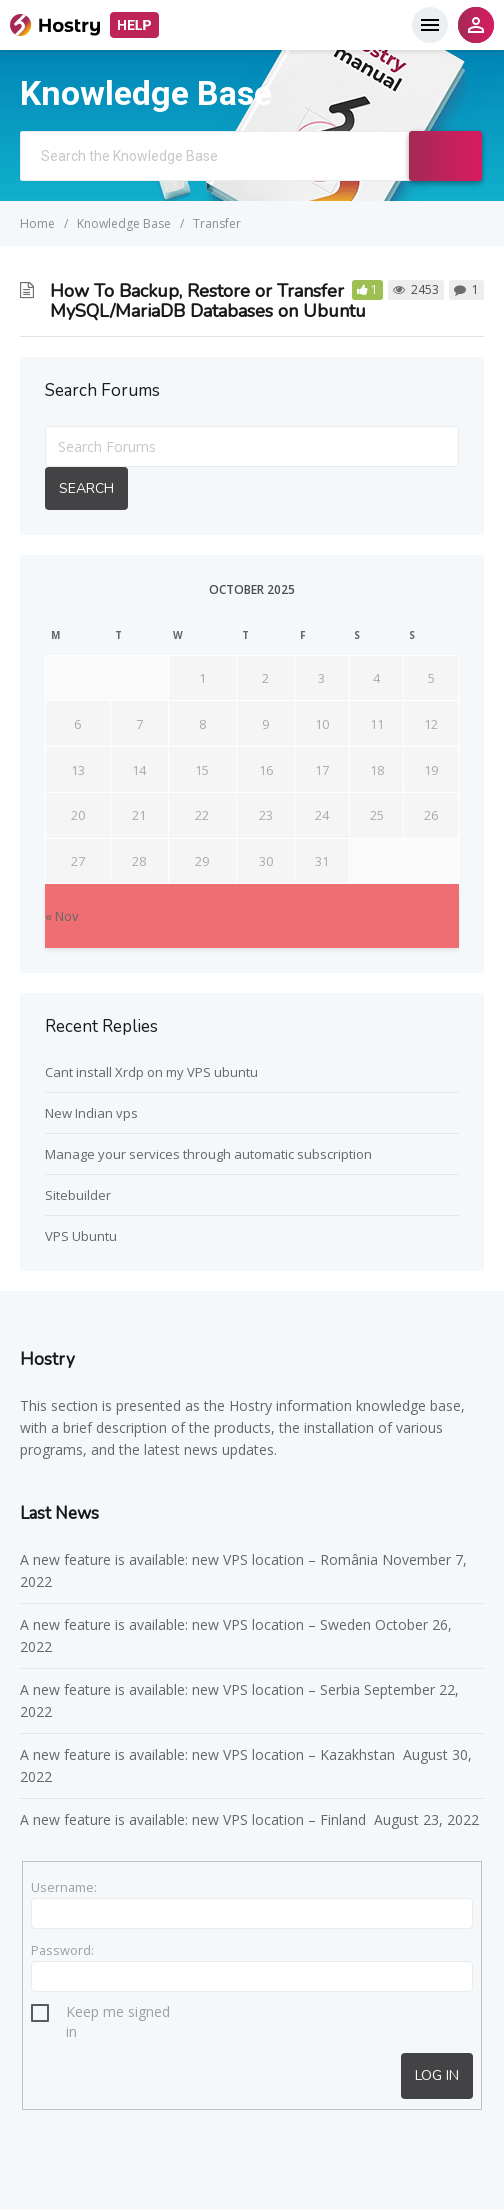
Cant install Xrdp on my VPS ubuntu (151, 1072)
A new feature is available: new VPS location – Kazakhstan (209, 1754)
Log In (437, 2075)
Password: (62, 1950)
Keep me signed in (118, 2014)
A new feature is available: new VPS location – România (199, 1559)
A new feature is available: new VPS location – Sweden (195, 1624)
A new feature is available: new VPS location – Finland (195, 1819)
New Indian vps (91, 1113)
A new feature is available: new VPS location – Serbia (190, 1689)
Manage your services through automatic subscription (208, 1154)
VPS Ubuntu (81, 1236)
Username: (64, 1887)
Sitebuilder (78, 1195)
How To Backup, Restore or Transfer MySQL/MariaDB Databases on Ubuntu (208, 301)
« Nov (62, 916)
